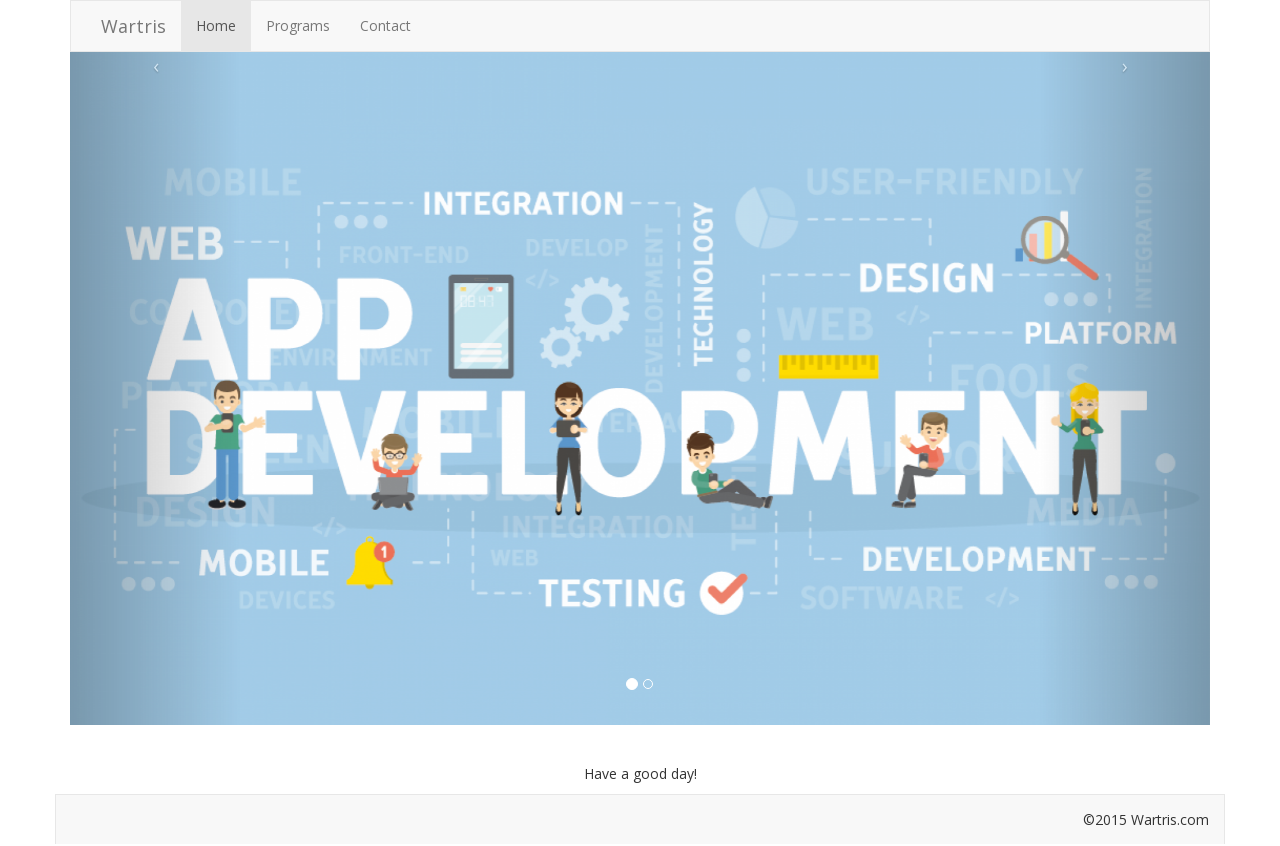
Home (216, 25)
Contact (385, 25)
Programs (298, 25)
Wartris (133, 26)
